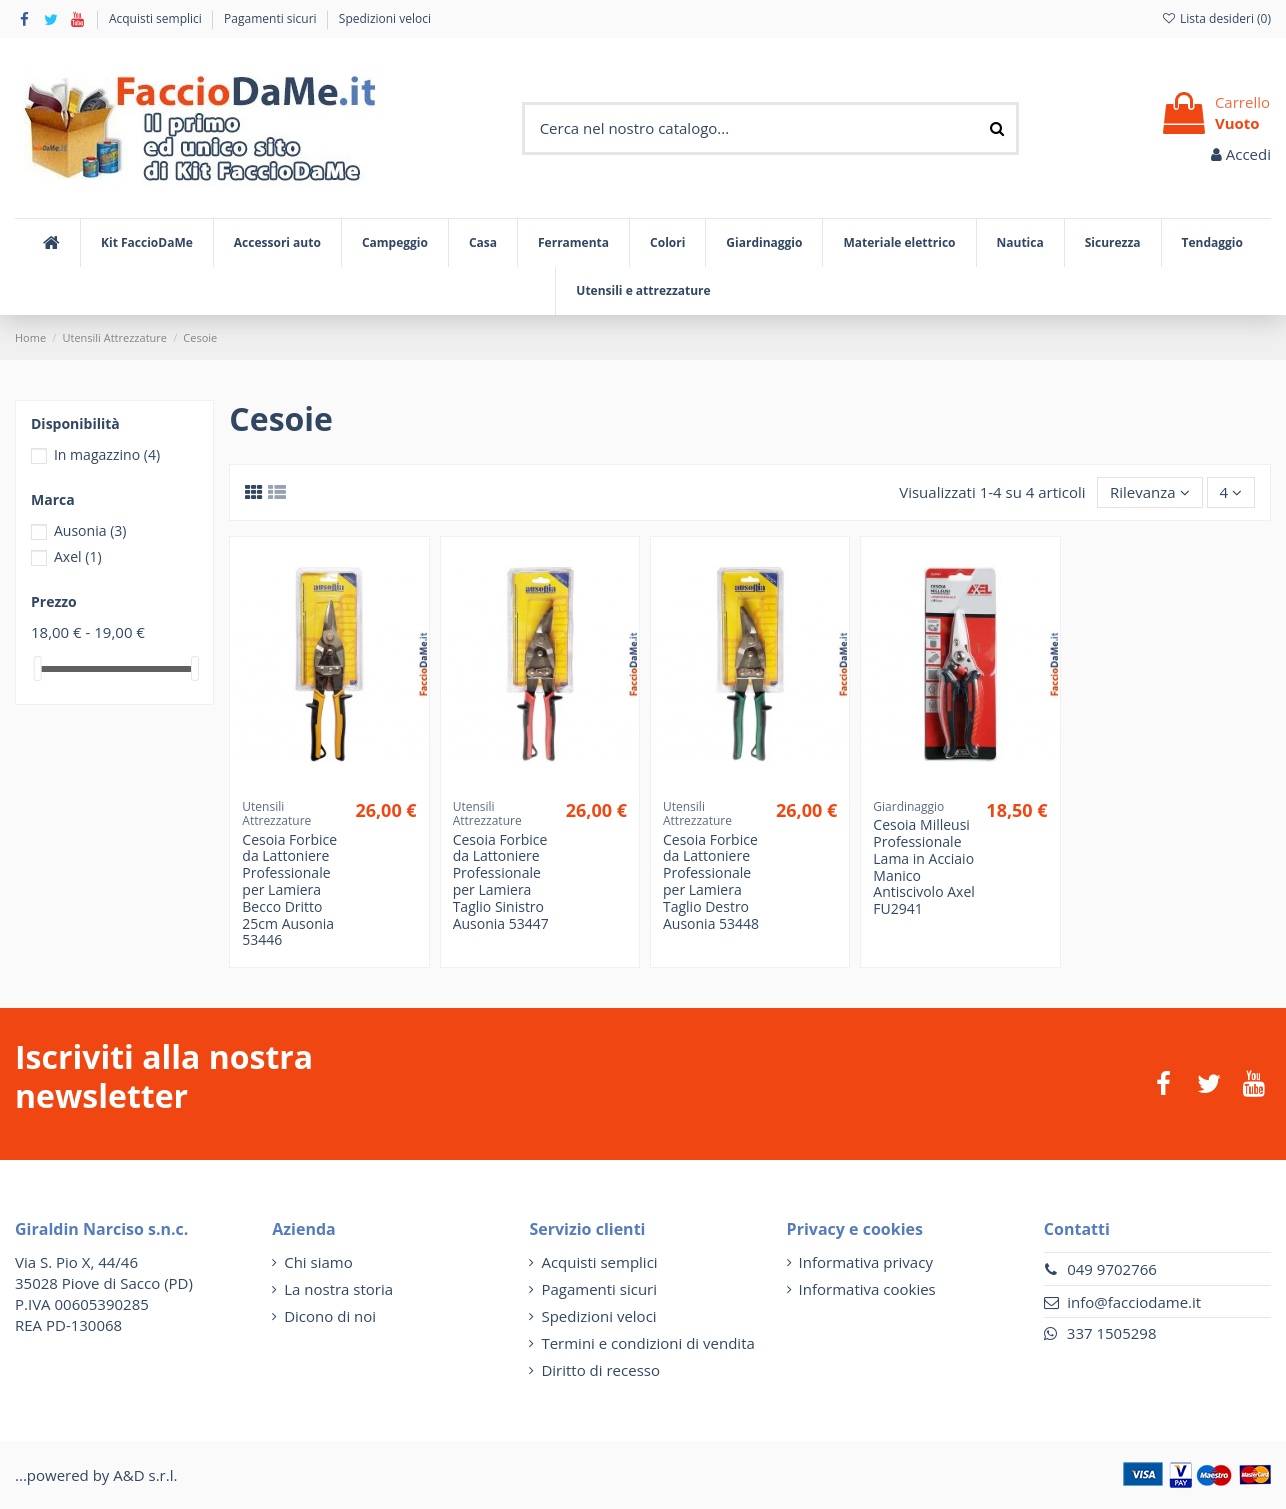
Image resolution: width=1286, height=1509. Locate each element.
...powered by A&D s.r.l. (96, 1475)
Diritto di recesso (600, 1370)
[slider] (38, 668)
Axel (78, 556)
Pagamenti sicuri (272, 18)
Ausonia (90, 530)
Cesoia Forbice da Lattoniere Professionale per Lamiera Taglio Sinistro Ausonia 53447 (501, 881)
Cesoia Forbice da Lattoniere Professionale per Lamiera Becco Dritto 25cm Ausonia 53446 (289, 890)
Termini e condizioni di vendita (647, 1343)
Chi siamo (318, 1262)
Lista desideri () (1216, 18)
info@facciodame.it (1134, 1302)
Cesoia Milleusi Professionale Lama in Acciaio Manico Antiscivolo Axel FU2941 (923, 866)
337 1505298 (1112, 1333)
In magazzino (107, 454)
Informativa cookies (867, 1289)
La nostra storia (338, 1289)
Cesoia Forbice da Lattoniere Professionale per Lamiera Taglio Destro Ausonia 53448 (711, 881)
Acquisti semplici (157, 18)
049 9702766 (1112, 1269)
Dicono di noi (330, 1316)
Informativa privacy (866, 1262)
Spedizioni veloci (385, 18)
